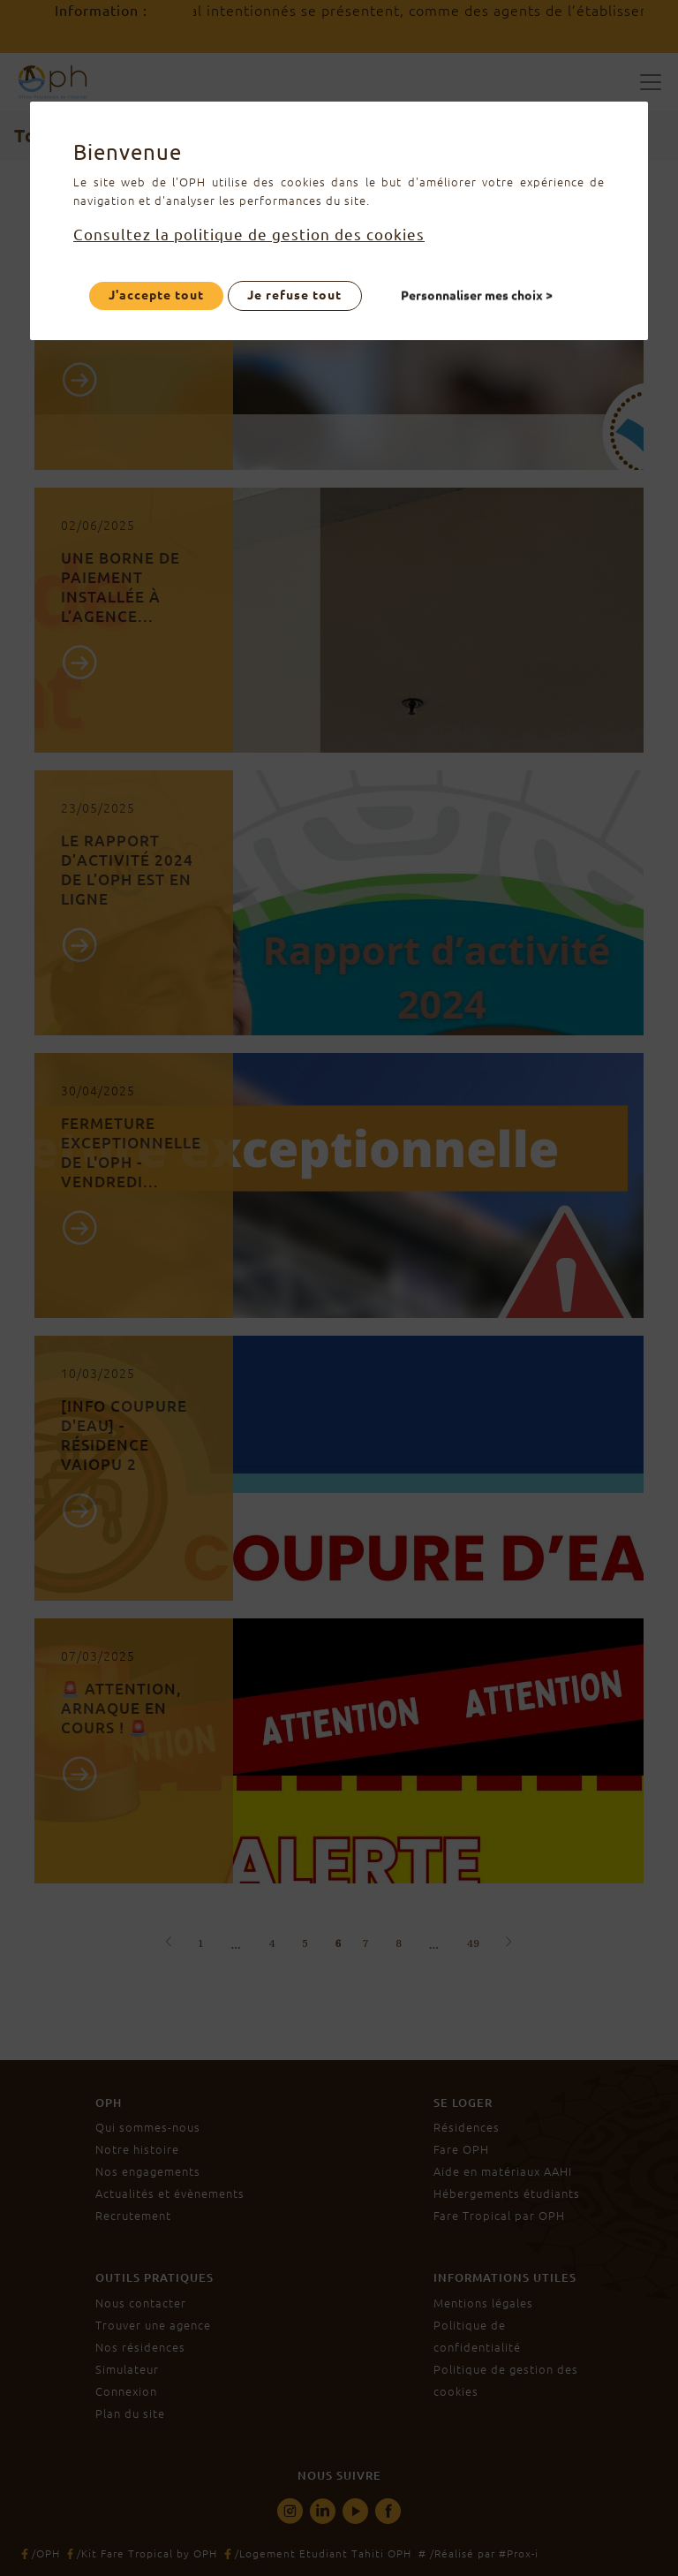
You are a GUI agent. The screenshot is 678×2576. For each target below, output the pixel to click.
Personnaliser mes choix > (478, 295)
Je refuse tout (294, 295)
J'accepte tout (156, 295)
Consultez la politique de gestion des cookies (249, 234)
